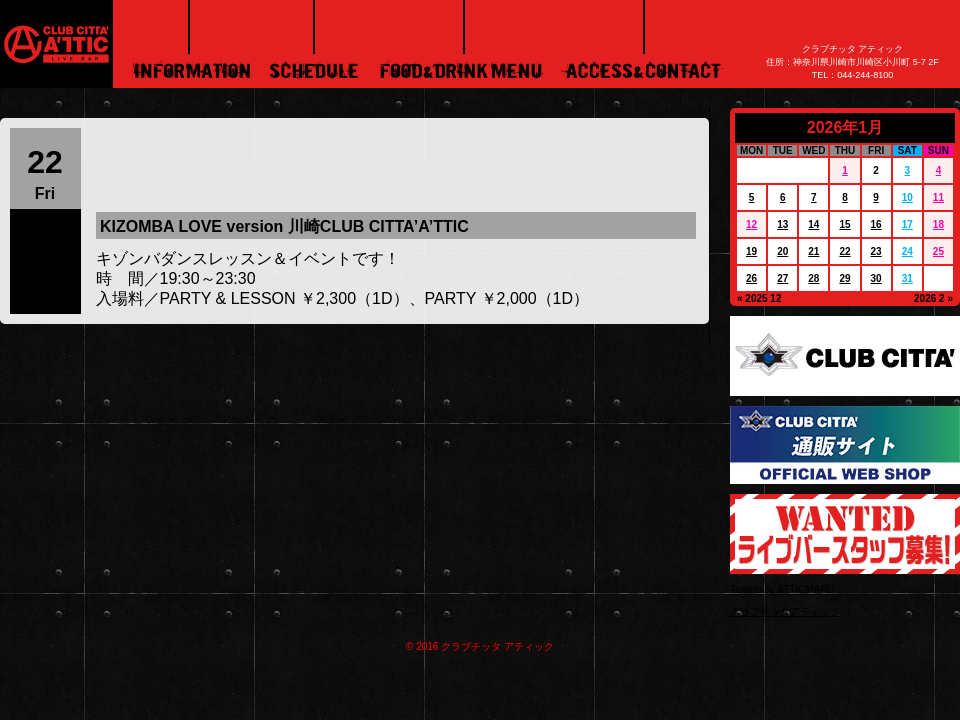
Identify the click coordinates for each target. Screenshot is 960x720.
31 (907, 278)
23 (876, 251)
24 (907, 251)
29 (844, 278)
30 (876, 278)
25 (938, 251)
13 (782, 224)
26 (751, 278)
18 (938, 224)
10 (907, 197)
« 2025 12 (759, 298)
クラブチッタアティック (785, 611)
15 (844, 224)
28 (813, 278)
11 (938, 197)
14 (813, 224)
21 (813, 251)
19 (751, 251)
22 (844, 251)
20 (782, 251)
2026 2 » (933, 298)
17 (907, 224)
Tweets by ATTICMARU (782, 589)
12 (751, 224)
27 (782, 278)
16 (876, 224)
